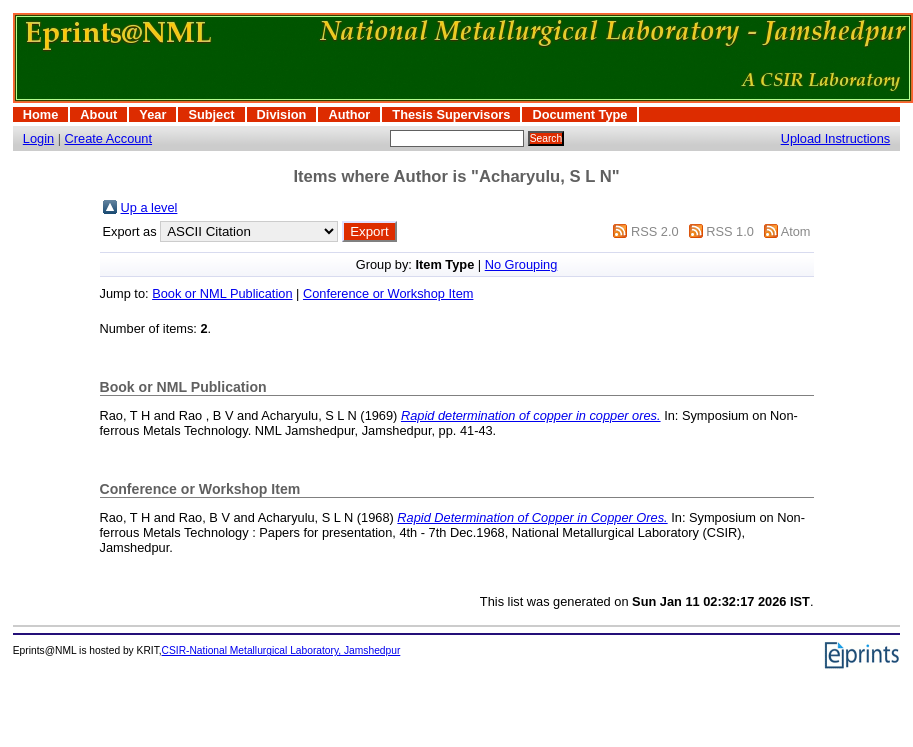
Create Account (109, 138)
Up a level (149, 207)
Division (282, 114)
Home (41, 114)
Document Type (579, 114)
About (98, 114)
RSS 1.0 (730, 231)
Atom (796, 231)
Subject (211, 114)
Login (38, 138)
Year (152, 114)
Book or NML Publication (222, 293)
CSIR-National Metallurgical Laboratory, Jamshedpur (281, 650)
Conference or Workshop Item (388, 293)
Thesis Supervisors (451, 114)
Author (349, 114)
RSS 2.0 (655, 231)
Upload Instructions (836, 138)
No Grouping (521, 264)
